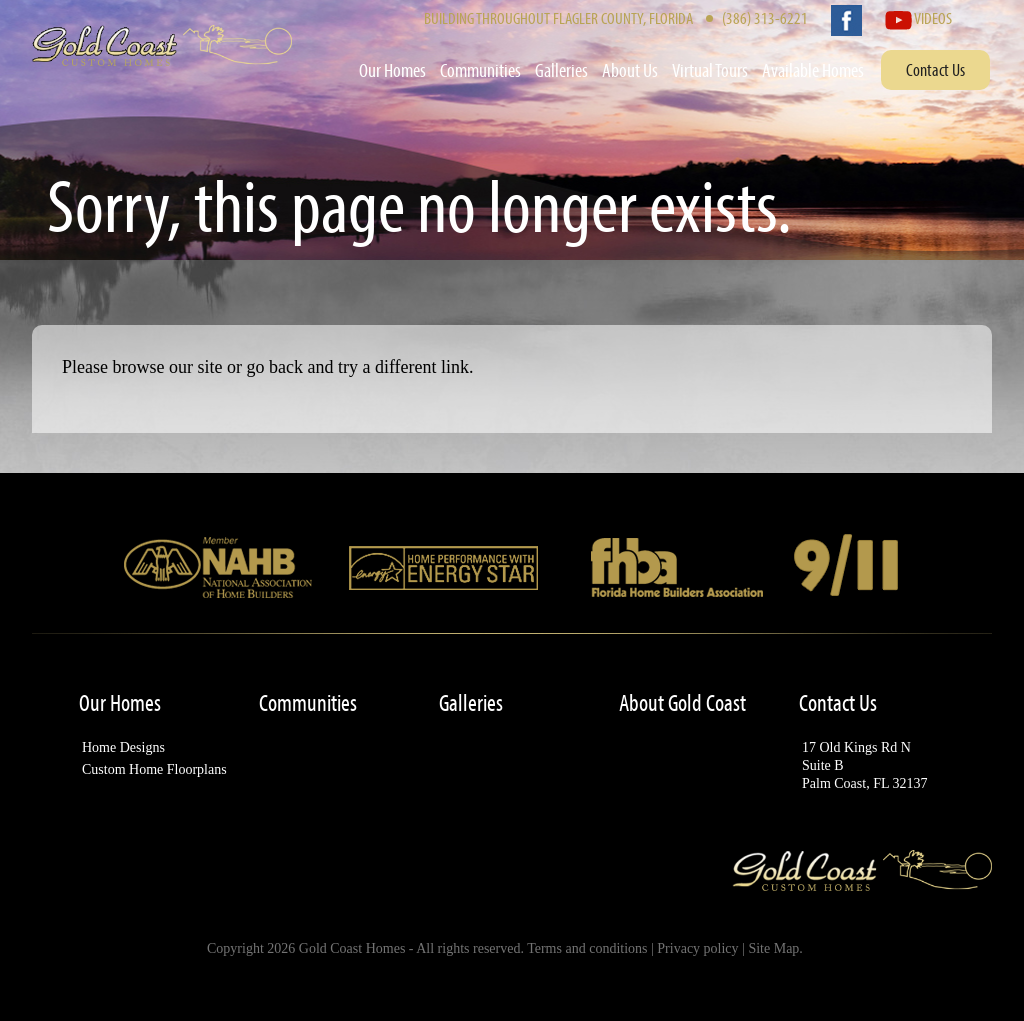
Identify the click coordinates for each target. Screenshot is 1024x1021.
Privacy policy (697, 948)
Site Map (773, 948)
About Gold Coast (682, 703)
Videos (918, 17)
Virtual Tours (710, 70)
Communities (480, 70)
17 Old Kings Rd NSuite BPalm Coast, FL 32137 (865, 765)
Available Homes (813, 70)
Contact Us (935, 69)
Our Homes (392, 70)
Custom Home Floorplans (154, 769)
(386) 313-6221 (765, 17)
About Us (630, 70)
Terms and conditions (587, 948)
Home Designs (123, 747)
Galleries (561, 70)
